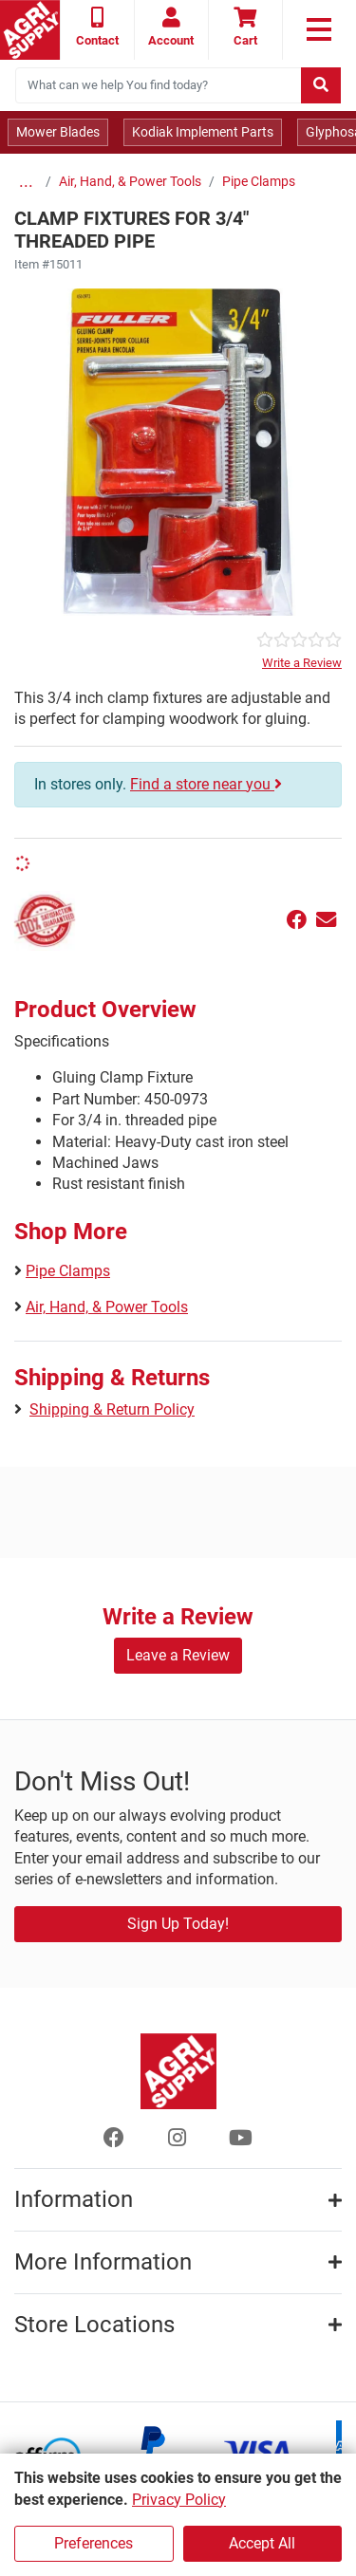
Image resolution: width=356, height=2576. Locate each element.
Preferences (93, 2543)
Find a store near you (206, 784)
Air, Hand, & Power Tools (130, 182)
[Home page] (30, 30)
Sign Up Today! (178, 1924)
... (26, 182)
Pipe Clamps (258, 182)
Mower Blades (58, 131)
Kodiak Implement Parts (202, 131)
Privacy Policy (179, 2500)
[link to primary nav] (319, 29)
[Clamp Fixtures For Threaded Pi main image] (178, 452)
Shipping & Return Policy (112, 1409)
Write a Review (302, 663)
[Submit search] (321, 85)
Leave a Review (178, 1655)
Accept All (262, 2543)
